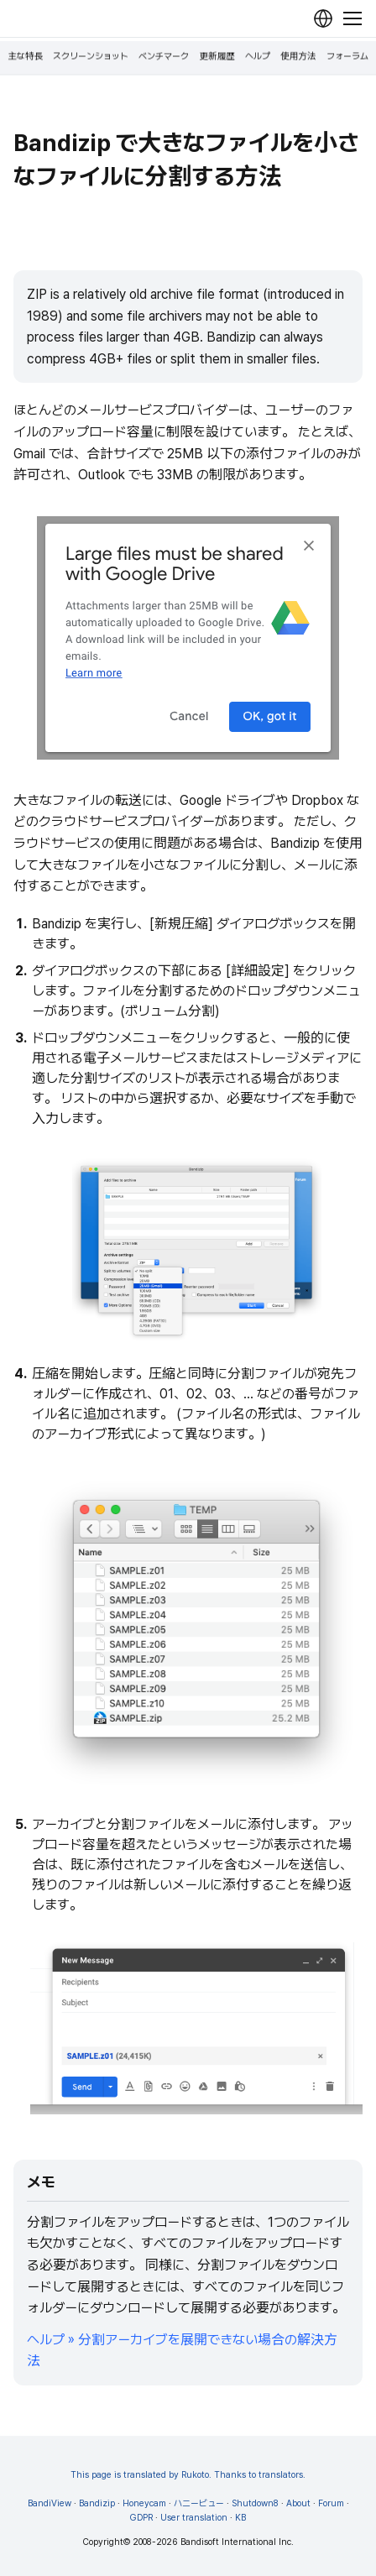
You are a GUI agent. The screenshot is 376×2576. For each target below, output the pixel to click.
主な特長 (25, 56)
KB (240, 2517)
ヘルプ (257, 56)
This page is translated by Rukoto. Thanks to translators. (188, 2474)
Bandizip (97, 2503)
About (298, 2503)
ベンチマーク (163, 56)
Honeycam (144, 2503)
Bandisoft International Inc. (237, 2542)
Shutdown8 (255, 2503)
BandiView (49, 2503)
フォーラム (347, 56)
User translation (193, 2517)
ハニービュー (199, 2503)
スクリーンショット (90, 56)
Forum (331, 2503)
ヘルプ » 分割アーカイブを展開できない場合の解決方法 (182, 2351)
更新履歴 (217, 56)
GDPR (141, 2517)
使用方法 (298, 56)
